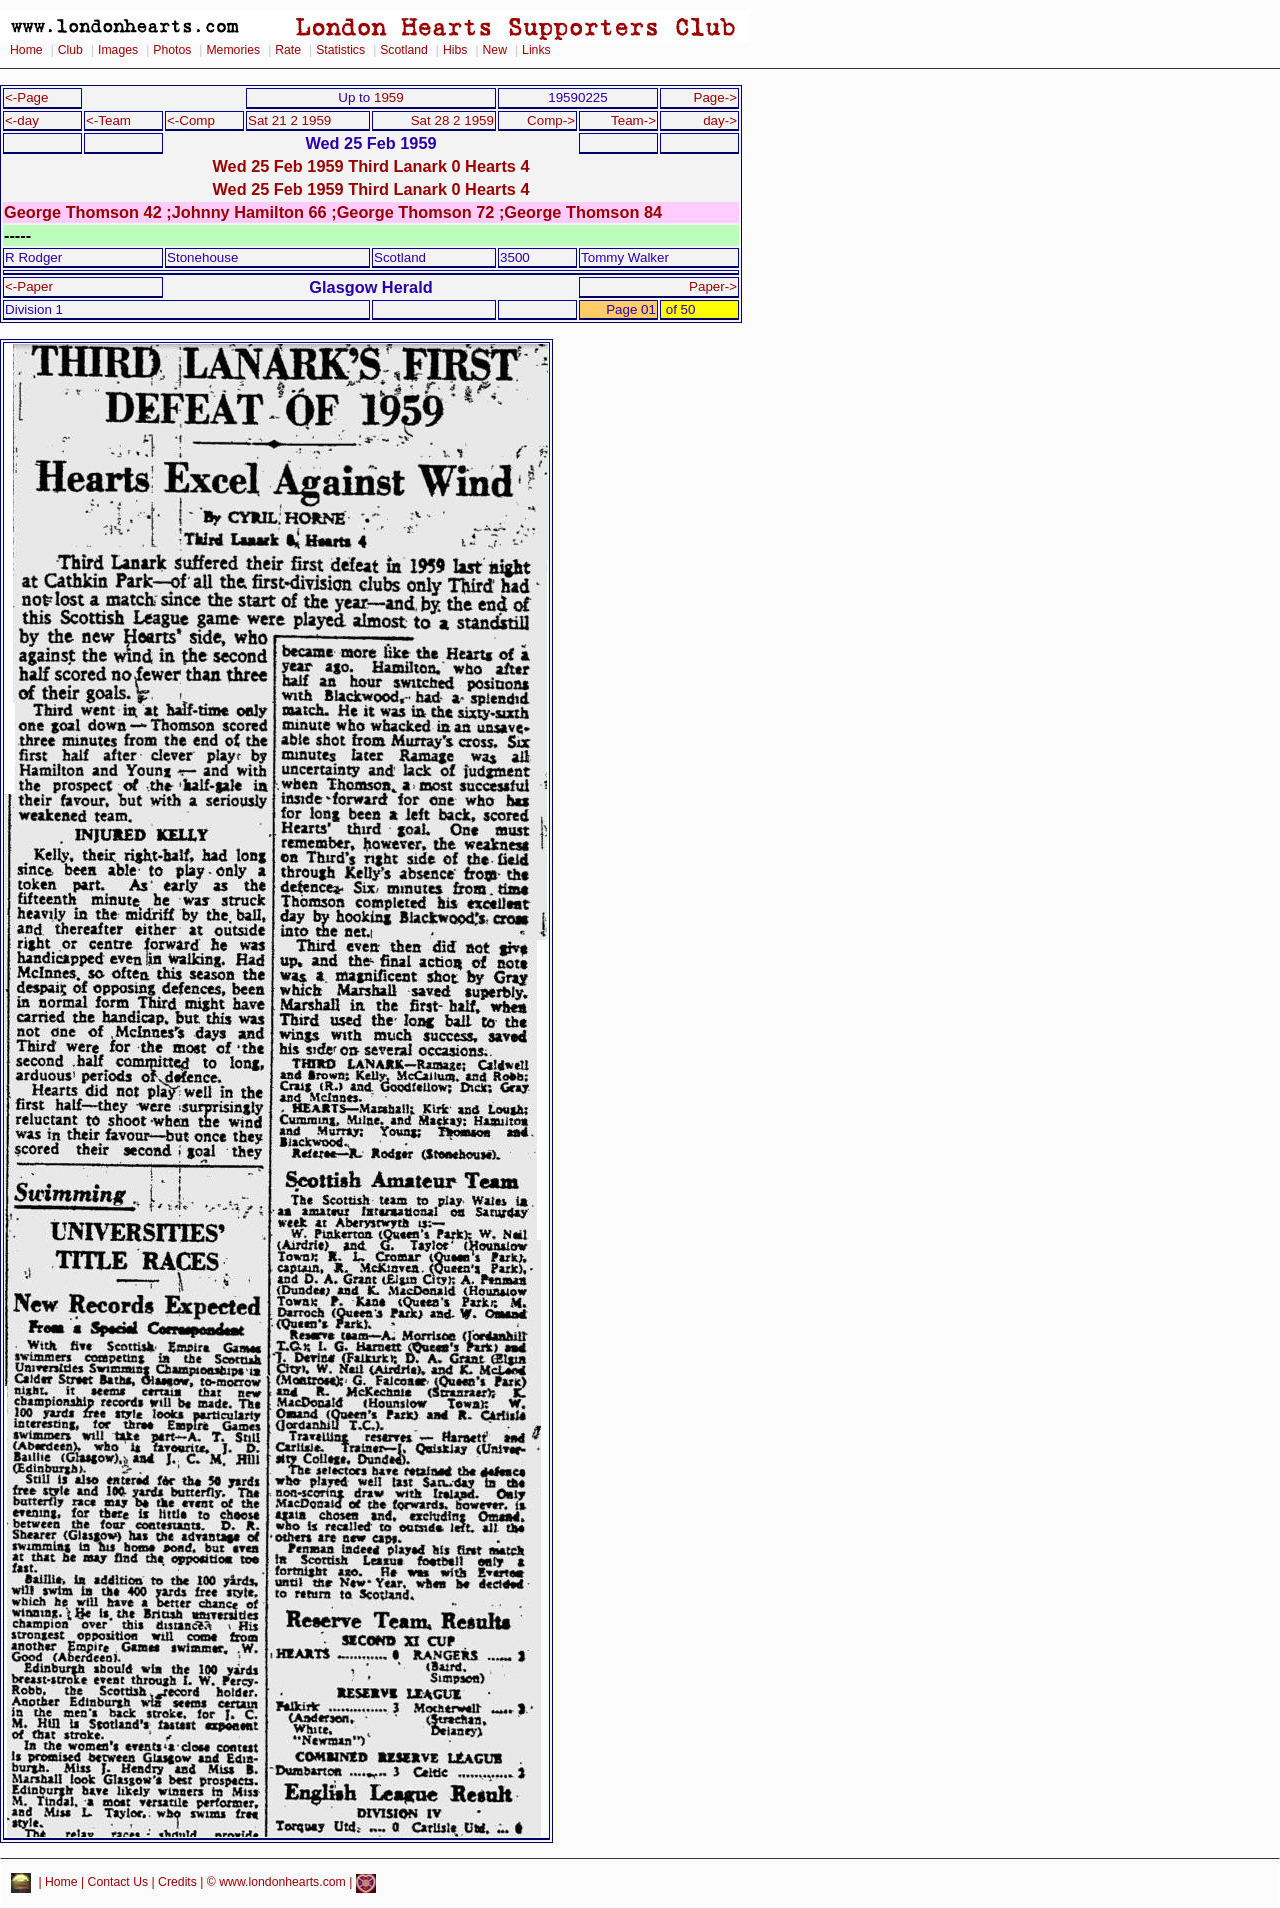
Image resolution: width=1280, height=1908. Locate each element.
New (495, 50)
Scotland (404, 50)
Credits (177, 1883)
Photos (172, 50)
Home (26, 50)
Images (118, 50)
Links (536, 50)
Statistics (340, 50)
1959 (389, 97)
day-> (720, 120)
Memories (233, 50)
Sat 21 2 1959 (289, 120)
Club (70, 50)
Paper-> (713, 286)
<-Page (27, 97)
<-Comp (191, 120)
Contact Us (118, 1883)
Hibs (455, 50)
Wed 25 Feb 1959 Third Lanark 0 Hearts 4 (370, 166)
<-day (22, 120)
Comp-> (551, 120)
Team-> (633, 120)
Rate (288, 50)
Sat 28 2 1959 (452, 120)
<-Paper (29, 286)
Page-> (715, 97)
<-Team (108, 120)
